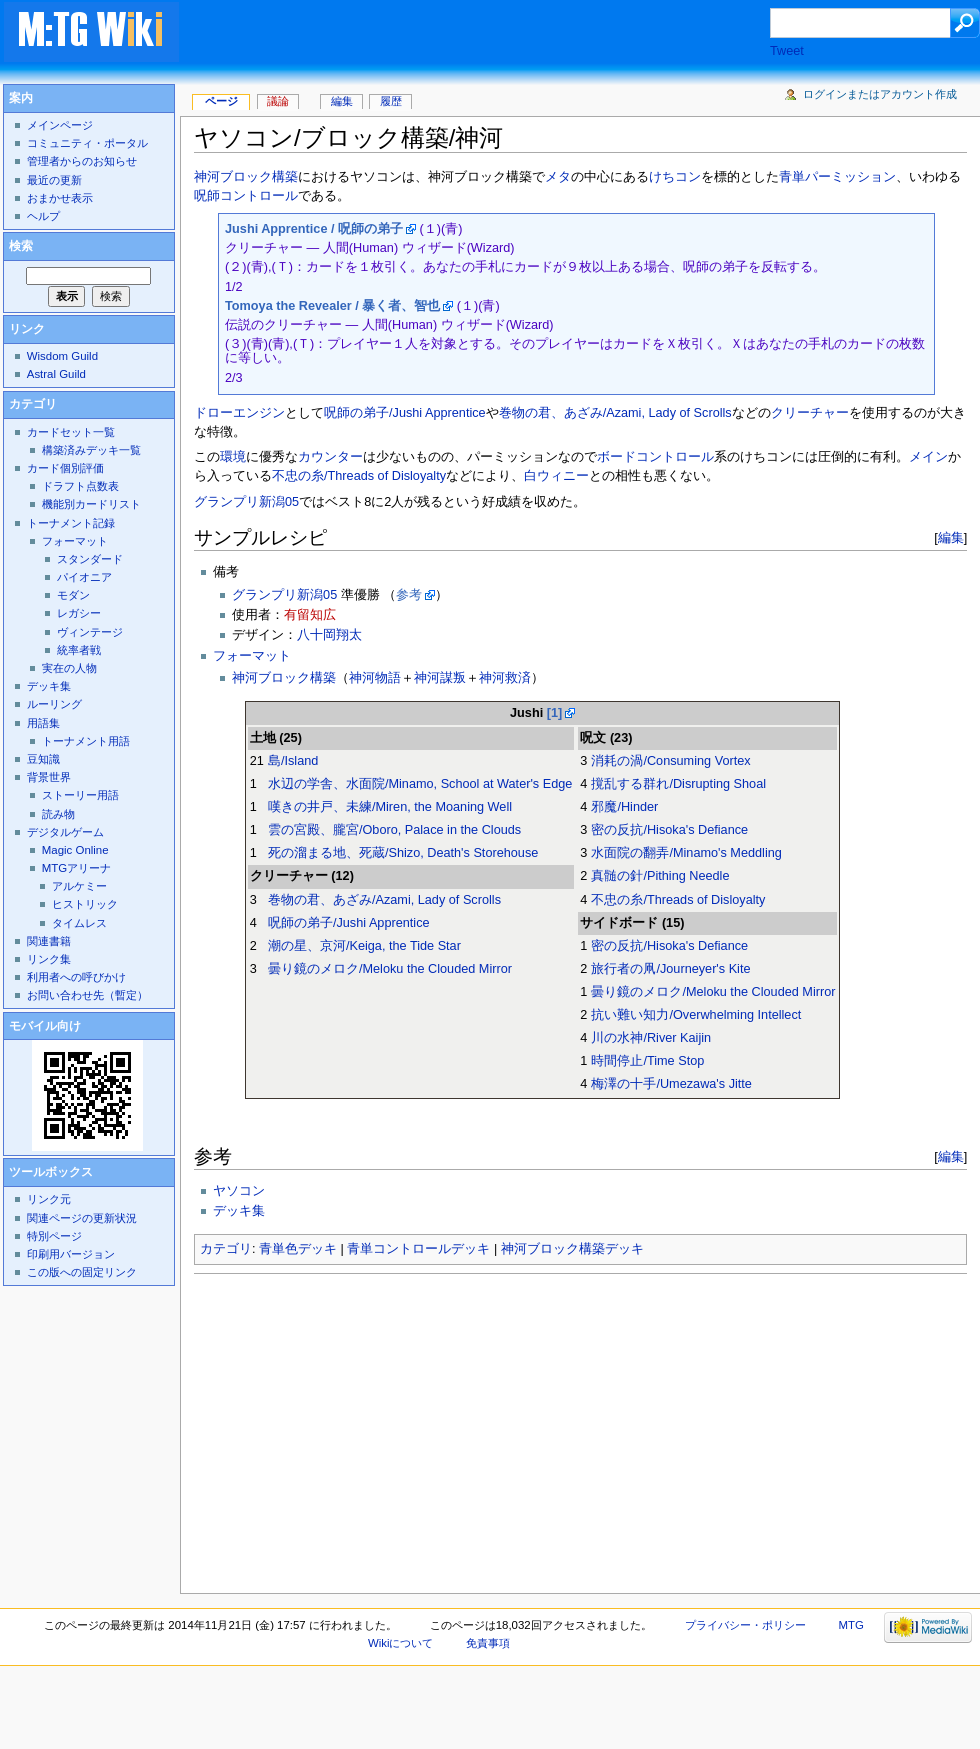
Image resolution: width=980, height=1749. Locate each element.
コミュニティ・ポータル (87, 143)
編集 (951, 537)
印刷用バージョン (71, 1254)
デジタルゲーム (65, 832)
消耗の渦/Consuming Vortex (670, 761)
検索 (21, 246)
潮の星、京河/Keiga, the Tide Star (364, 946)
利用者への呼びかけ (76, 977)
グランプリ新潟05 (246, 502)
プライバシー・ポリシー (745, 1625)
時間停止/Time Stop (647, 1061)
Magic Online (75, 850)
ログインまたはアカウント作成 (880, 94)
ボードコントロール (655, 457)
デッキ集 (239, 1211)
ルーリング (54, 704)
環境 (233, 457)
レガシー (79, 613)
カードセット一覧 (71, 432)
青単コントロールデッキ (418, 1249)
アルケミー (79, 886)
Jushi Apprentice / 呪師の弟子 (314, 229)
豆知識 (43, 759)
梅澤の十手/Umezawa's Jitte (671, 1084)
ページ (221, 101)
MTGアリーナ (76, 868)
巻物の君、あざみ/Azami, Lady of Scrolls (615, 413)
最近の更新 (54, 180)
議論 (278, 101)
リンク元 (49, 1199)
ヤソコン (239, 1191)
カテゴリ (226, 1249)
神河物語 (375, 678)
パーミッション (850, 177)
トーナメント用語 (86, 741)
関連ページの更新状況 (82, 1218)
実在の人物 (69, 668)
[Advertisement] (494, 34)
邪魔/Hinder (624, 807)
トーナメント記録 (71, 523)
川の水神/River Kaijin (651, 1038)
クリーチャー (810, 413)
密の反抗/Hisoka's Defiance (669, 830)
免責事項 (488, 1643)
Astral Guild (56, 374)
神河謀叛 (440, 678)
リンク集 (49, 959)
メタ (558, 177)
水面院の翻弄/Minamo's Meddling (686, 853)
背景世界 (49, 777)
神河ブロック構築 (246, 177)
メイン (928, 457)
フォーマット (252, 656)
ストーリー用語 (80, 795)
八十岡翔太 (329, 635)
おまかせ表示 (60, 198)
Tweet (787, 51)
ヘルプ (43, 216)
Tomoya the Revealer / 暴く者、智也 (332, 306)
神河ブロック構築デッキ (572, 1249)
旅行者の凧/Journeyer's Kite (670, 969)
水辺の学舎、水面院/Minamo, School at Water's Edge (420, 784)
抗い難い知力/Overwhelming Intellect (696, 1015)
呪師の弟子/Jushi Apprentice (405, 413)
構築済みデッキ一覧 (91, 450)
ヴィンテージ (90, 632)
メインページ (60, 125)
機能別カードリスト (91, 504)
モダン (73, 595)
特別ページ (54, 1236)
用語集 (43, 723)
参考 (409, 595)
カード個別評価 (65, 468)
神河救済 (505, 678)
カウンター (330, 457)
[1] (555, 713)
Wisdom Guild (62, 356)
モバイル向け (45, 1026)
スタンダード (90, 559)
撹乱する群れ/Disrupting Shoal (678, 784)
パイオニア (84, 577)
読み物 (58, 814)
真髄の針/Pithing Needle (660, 876)
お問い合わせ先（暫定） (87, 995)
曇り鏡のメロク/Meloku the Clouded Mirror (390, 969)
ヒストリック (85, 904)
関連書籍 (49, 941)
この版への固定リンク (82, 1272)
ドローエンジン (239, 413)
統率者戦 (79, 650)
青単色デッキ (298, 1249)
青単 (792, 177)
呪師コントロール (246, 196)
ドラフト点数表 (80, 486)
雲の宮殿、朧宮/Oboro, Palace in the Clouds (394, 830)
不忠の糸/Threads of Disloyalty (359, 476)
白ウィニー (556, 476)
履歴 (391, 101)
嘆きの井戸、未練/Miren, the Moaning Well (390, 807)
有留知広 (310, 615)
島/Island (293, 761)
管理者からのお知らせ (82, 161)
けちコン (675, 177)
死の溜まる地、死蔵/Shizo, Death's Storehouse (403, 853)
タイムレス (79, 923)
